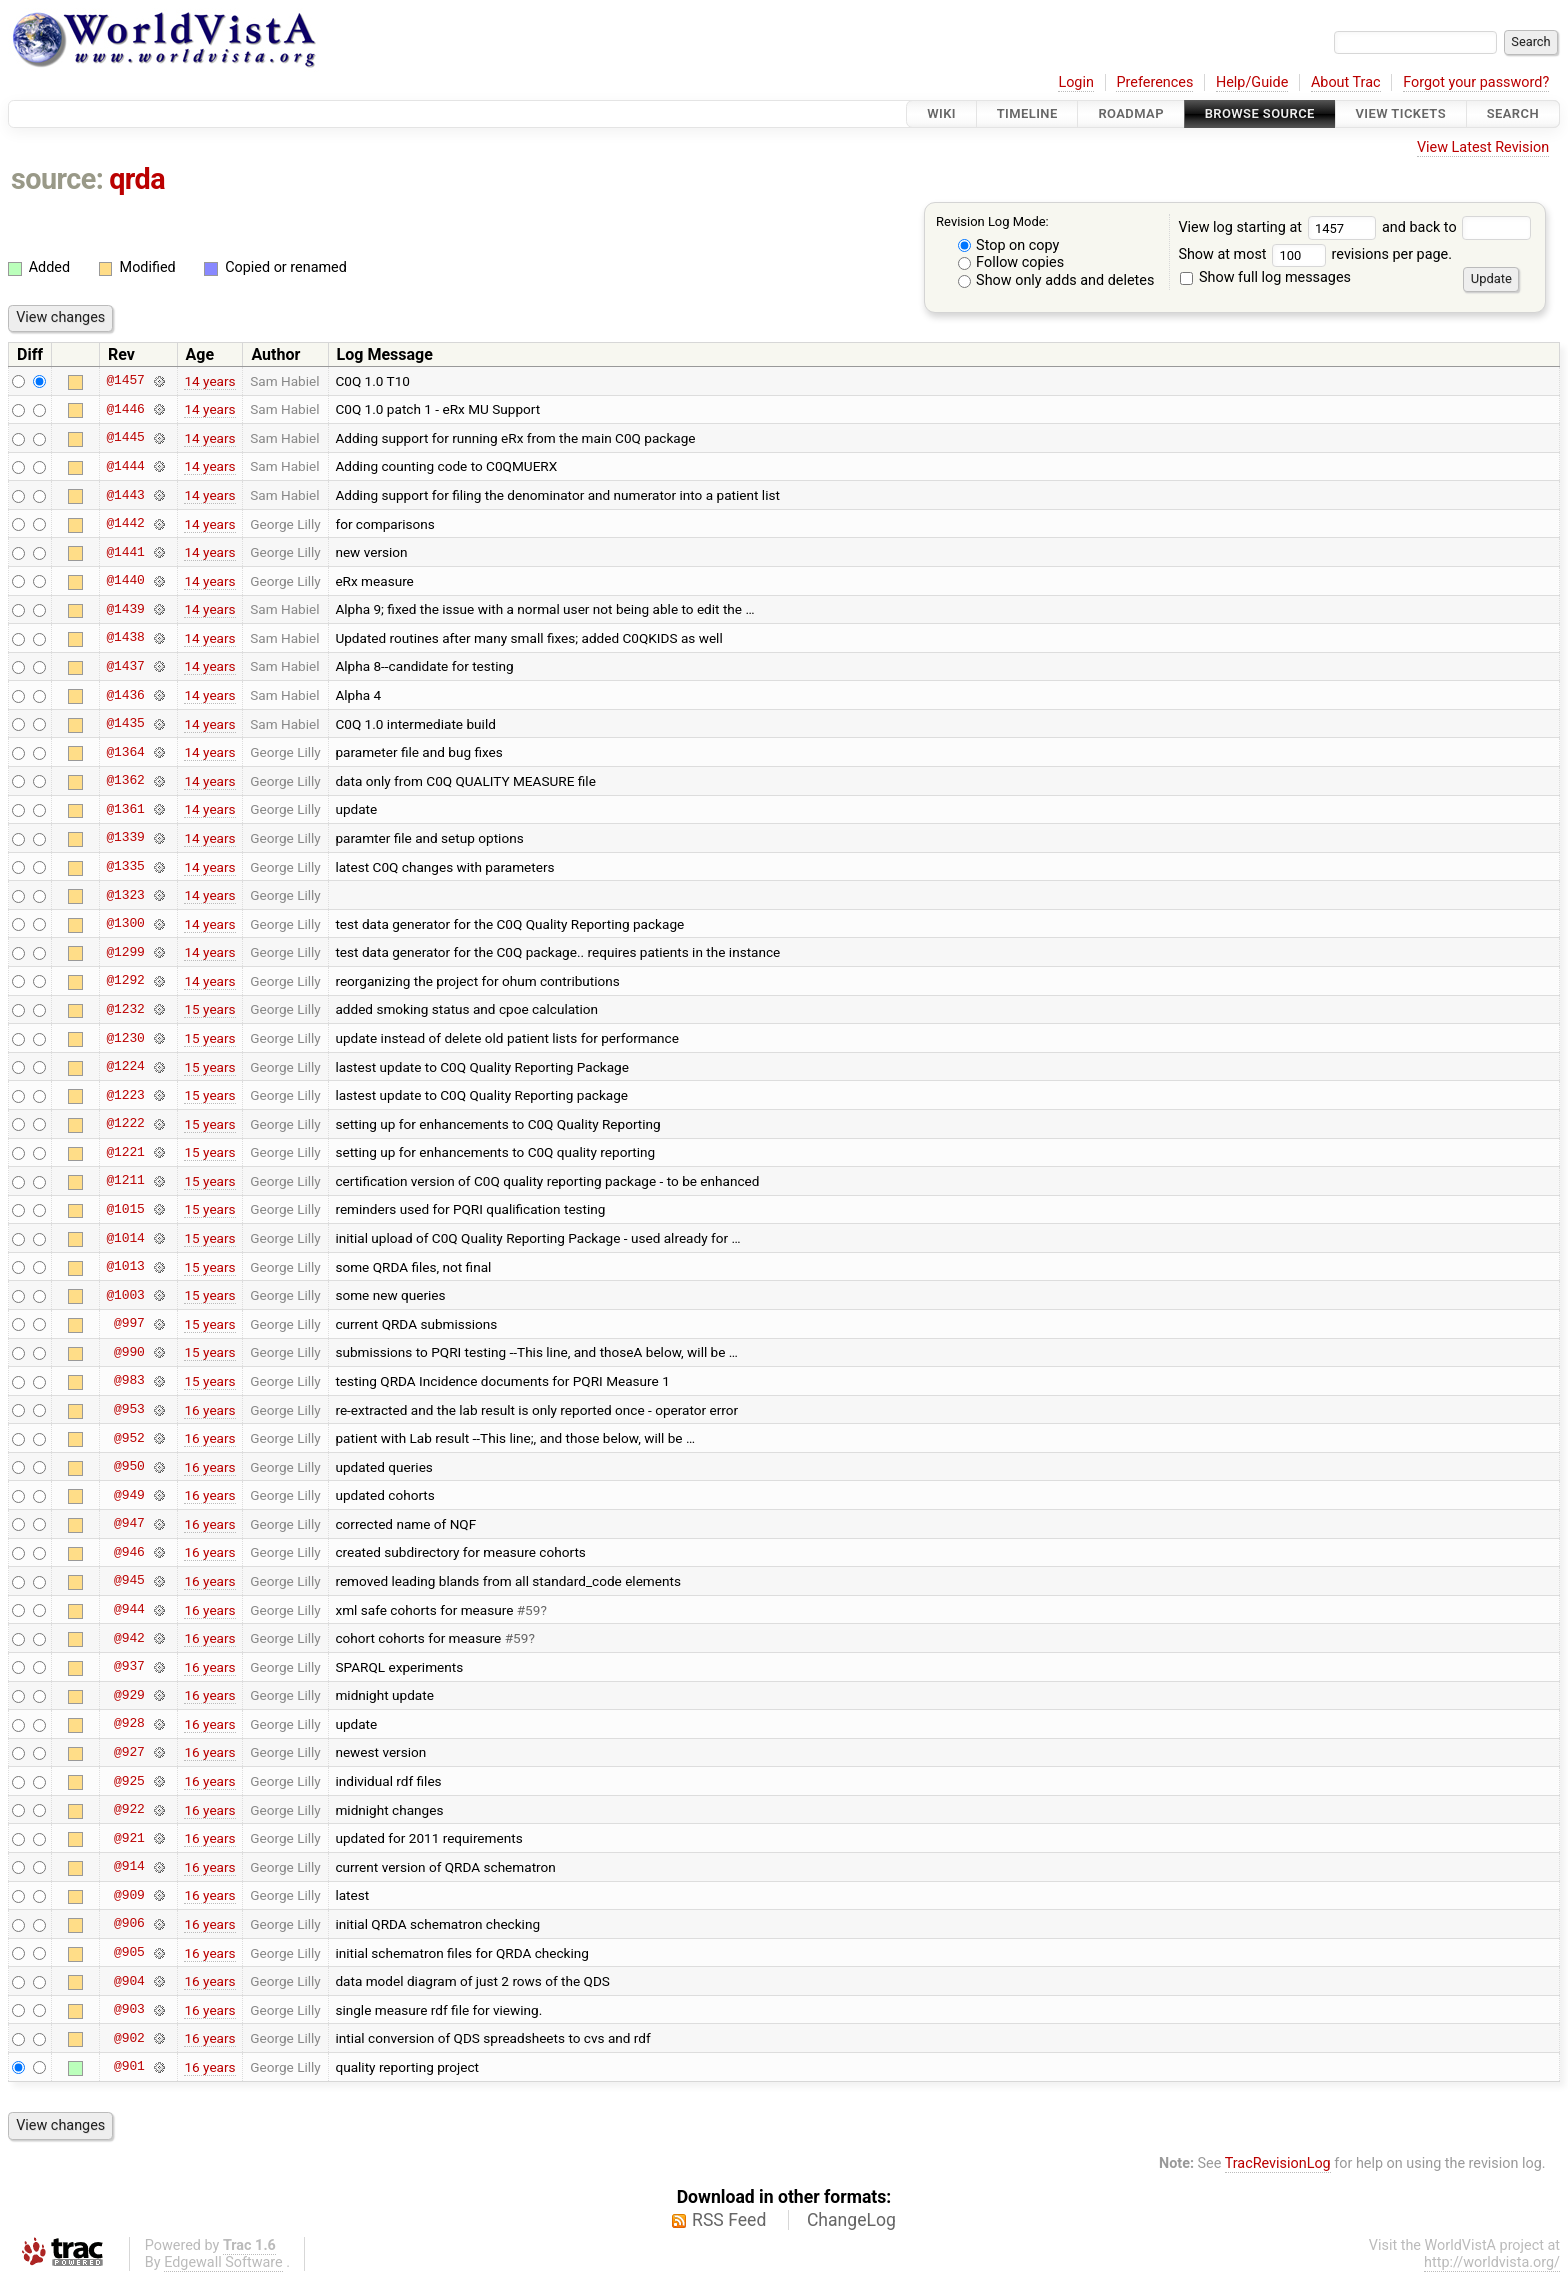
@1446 (125, 409)
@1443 (125, 495)
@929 (129, 1695)
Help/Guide (1252, 82)
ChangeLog (851, 2220)
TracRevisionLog (1278, 2163)
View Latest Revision (1483, 147)
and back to (1456, 227)
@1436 (125, 695)
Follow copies (1011, 262)
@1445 (125, 438)
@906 (129, 1924)
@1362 (125, 781)
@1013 (125, 1267)
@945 (129, 1581)
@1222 (125, 1124)
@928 (129, 1724)
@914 (129, 1867)
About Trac (1346, 82)
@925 (129, 1781)
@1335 (125, 867)
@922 (129, 1810)
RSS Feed (729, 2220)
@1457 (125, 381)
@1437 (125, 666)
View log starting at (1280, 227)
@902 (129, 2038)
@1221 (125, 1152)
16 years (209, 1410)
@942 (129, 1638)
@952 (129, 1438)
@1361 (125, 809)
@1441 (125, 552)
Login (1076, 82)
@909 (129, 1895)
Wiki (941, 113)
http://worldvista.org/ (1492, 2262)
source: (57, 179)
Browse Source (1260, 113)
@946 (129, 1552)
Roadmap (1131, 113)
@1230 (125, 1038)
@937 (129, 1667)
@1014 (125, 1238)
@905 (129, 1953)
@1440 (125, 581)
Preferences (1154, 82)
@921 (129, 1838)
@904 (129, 1981)
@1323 (125, 895)
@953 (129, 1410)
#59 (529, 1610)
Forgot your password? (1476, 82)
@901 (129, 2067)
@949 (129, 1495)
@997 (129, 1324)
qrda (137, 179)
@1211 (125, 1181)
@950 (129, 1467)
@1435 (125, 724)
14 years (209, 381)
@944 (129, 1610)
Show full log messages (1265, 277)
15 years (209, 1009)
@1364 (125, 752)
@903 (129, 2010)
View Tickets (1401, 113)
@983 (129, 1381)
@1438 (125, 638)
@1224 (125, 1067)
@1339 (125, 838)
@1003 (125, 1295)
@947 (129, 1524)
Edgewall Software (223, 2262)
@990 (129, 1352)
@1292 (125, 981)
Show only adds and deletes (1056, 280)
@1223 (125, 1095)
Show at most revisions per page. (1315, 254)
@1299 (125, 952)
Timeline (1027, 113)
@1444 (125, 466)
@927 (129, 1752)
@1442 (125, 524)
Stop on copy (1009, 245)
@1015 (125, 1209)
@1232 (125, 1009)
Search (1513, 113)
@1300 (125, 924)
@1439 (125, 609)
